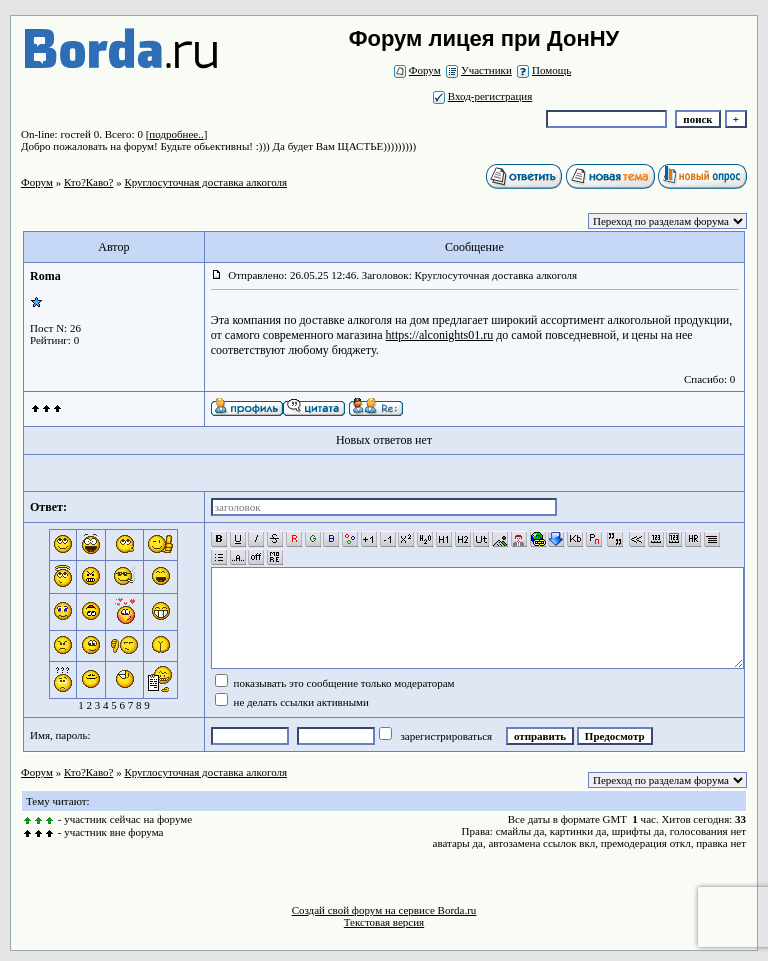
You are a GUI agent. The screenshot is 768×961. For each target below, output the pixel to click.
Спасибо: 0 (709, 379)
